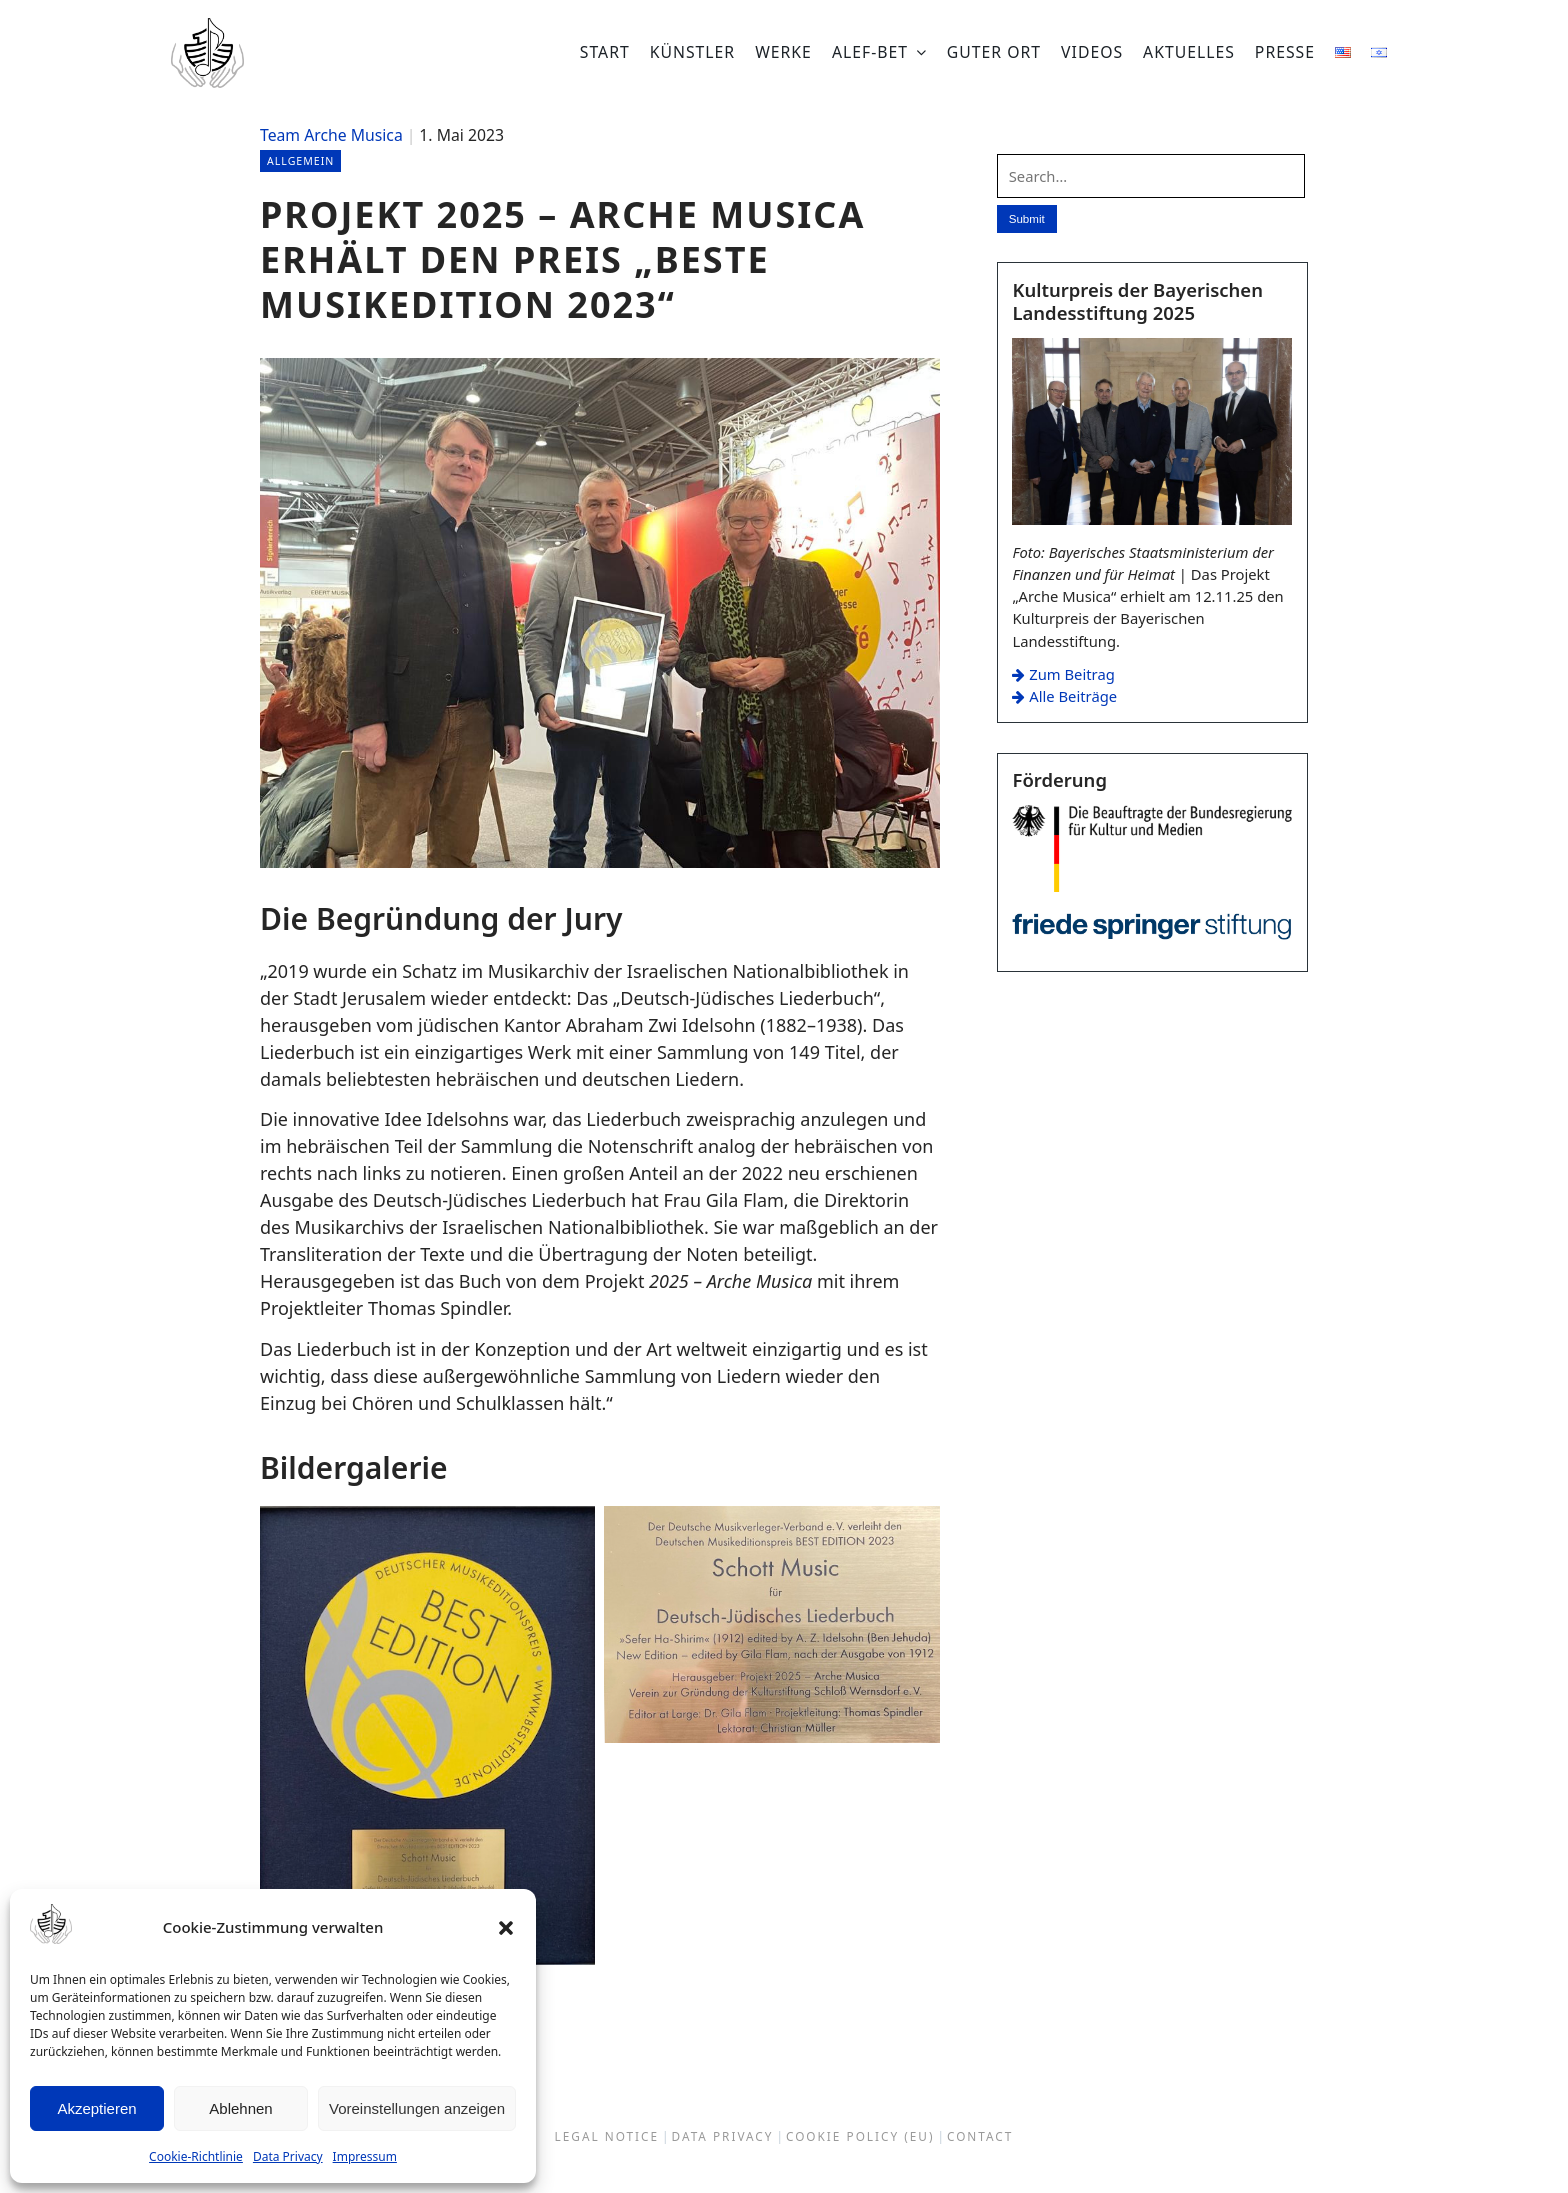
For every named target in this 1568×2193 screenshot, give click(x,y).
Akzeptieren (96, 2108)
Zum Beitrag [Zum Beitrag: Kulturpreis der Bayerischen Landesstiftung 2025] (1063, 675)
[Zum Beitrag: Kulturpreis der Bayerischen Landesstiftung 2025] (1152, 520)
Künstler (692, 52)
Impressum (365, 2156)
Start (605, 52)
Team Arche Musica (331, 135)
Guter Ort (994, 52)
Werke (783, 52)
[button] (506, 1928)
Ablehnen (240, 2108)
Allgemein (304, 160)
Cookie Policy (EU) (860, 2137)
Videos (1092, 52)
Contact (980, 2137)
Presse (1285, 52)
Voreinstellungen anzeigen (417, 2108)
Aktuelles (1189, 52)
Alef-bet (870, 52)
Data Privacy (288, 2156)
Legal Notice (607, 2137)
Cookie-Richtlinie (196, 2156)
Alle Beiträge (1064, 697)
